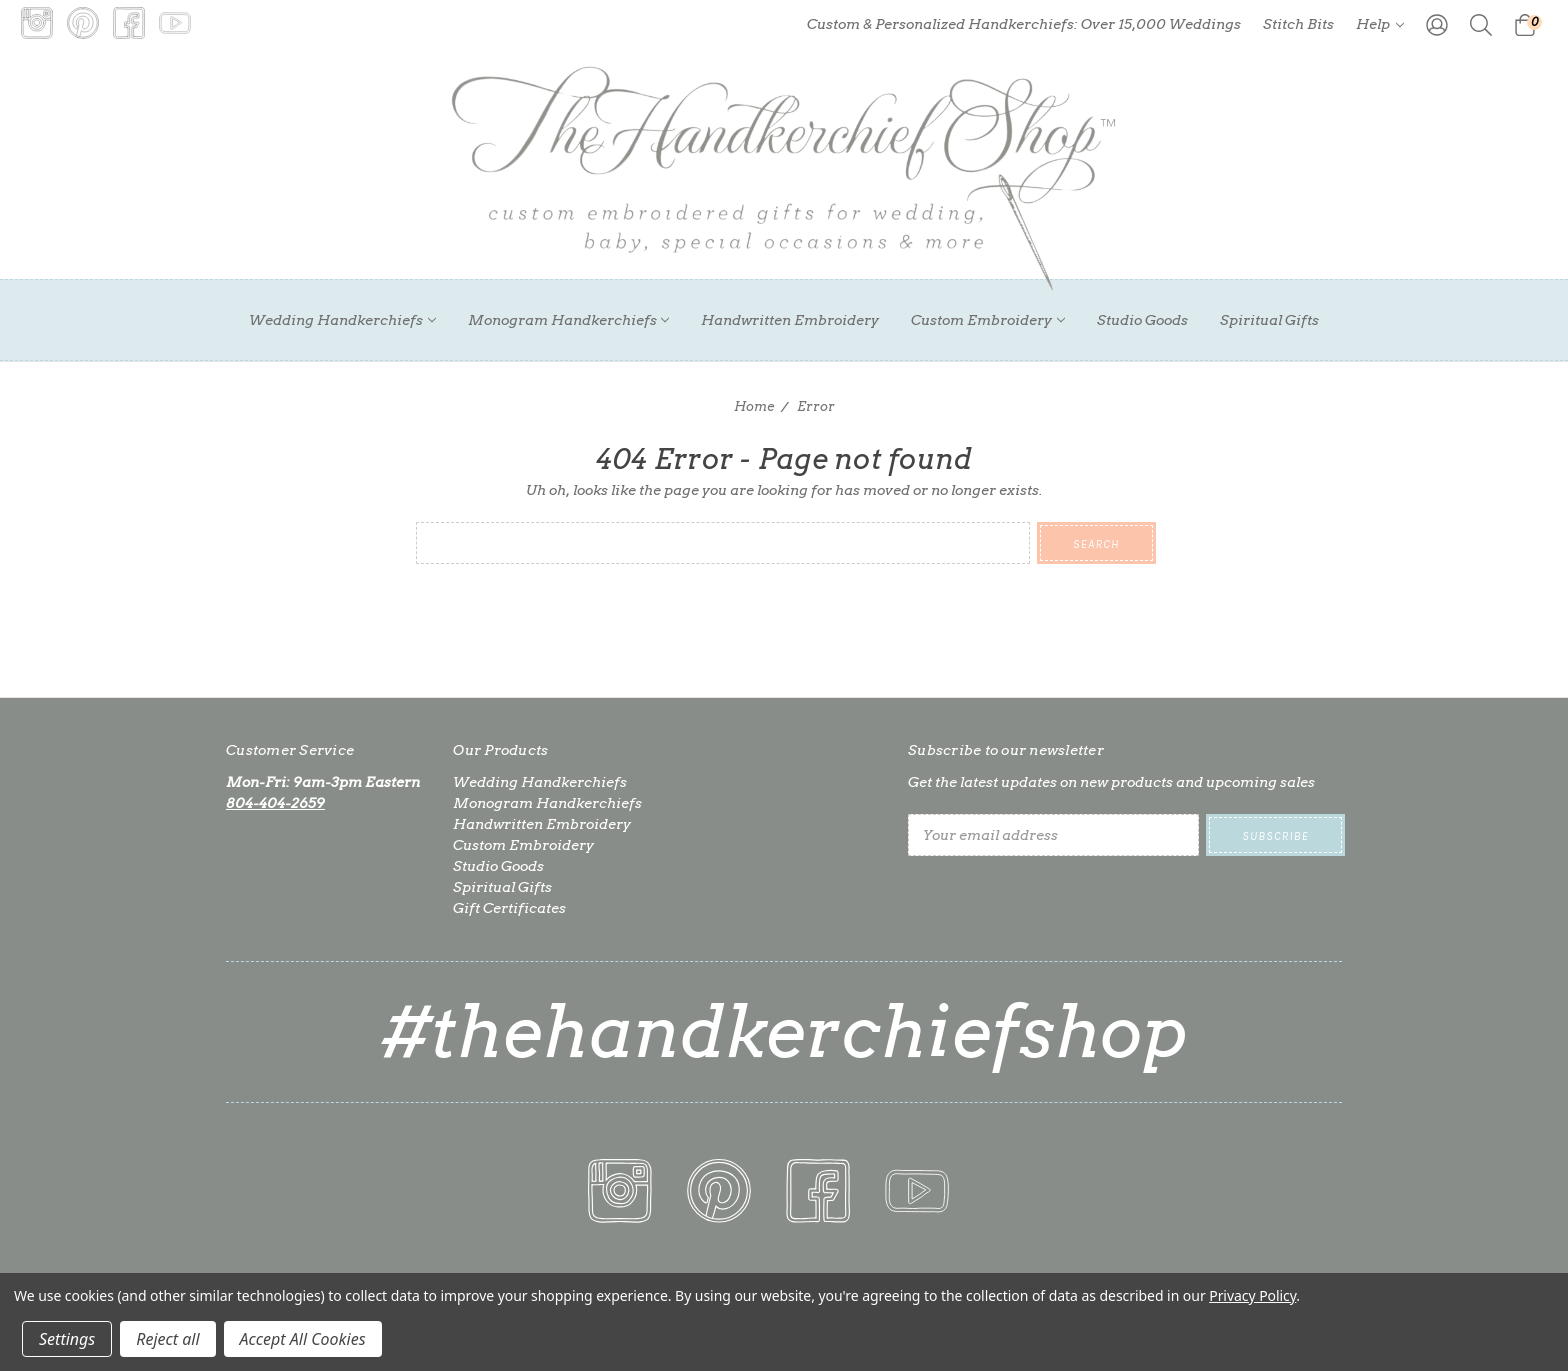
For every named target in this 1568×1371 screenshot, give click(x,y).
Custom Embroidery (988, 320)
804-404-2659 (275, 803)
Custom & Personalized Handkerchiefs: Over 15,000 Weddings (1024, 24)
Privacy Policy (1252, 1295)
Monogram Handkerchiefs (569, 320)
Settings (67, 1339)
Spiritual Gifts (1269, 320)
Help (1380, 24)
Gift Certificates (509, 908)
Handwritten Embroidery (790, 320)
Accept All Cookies (303, 1339)
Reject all (167, 1339)
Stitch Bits (1298, 24)
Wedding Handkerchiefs (342, 320)
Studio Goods (1142, 320)
